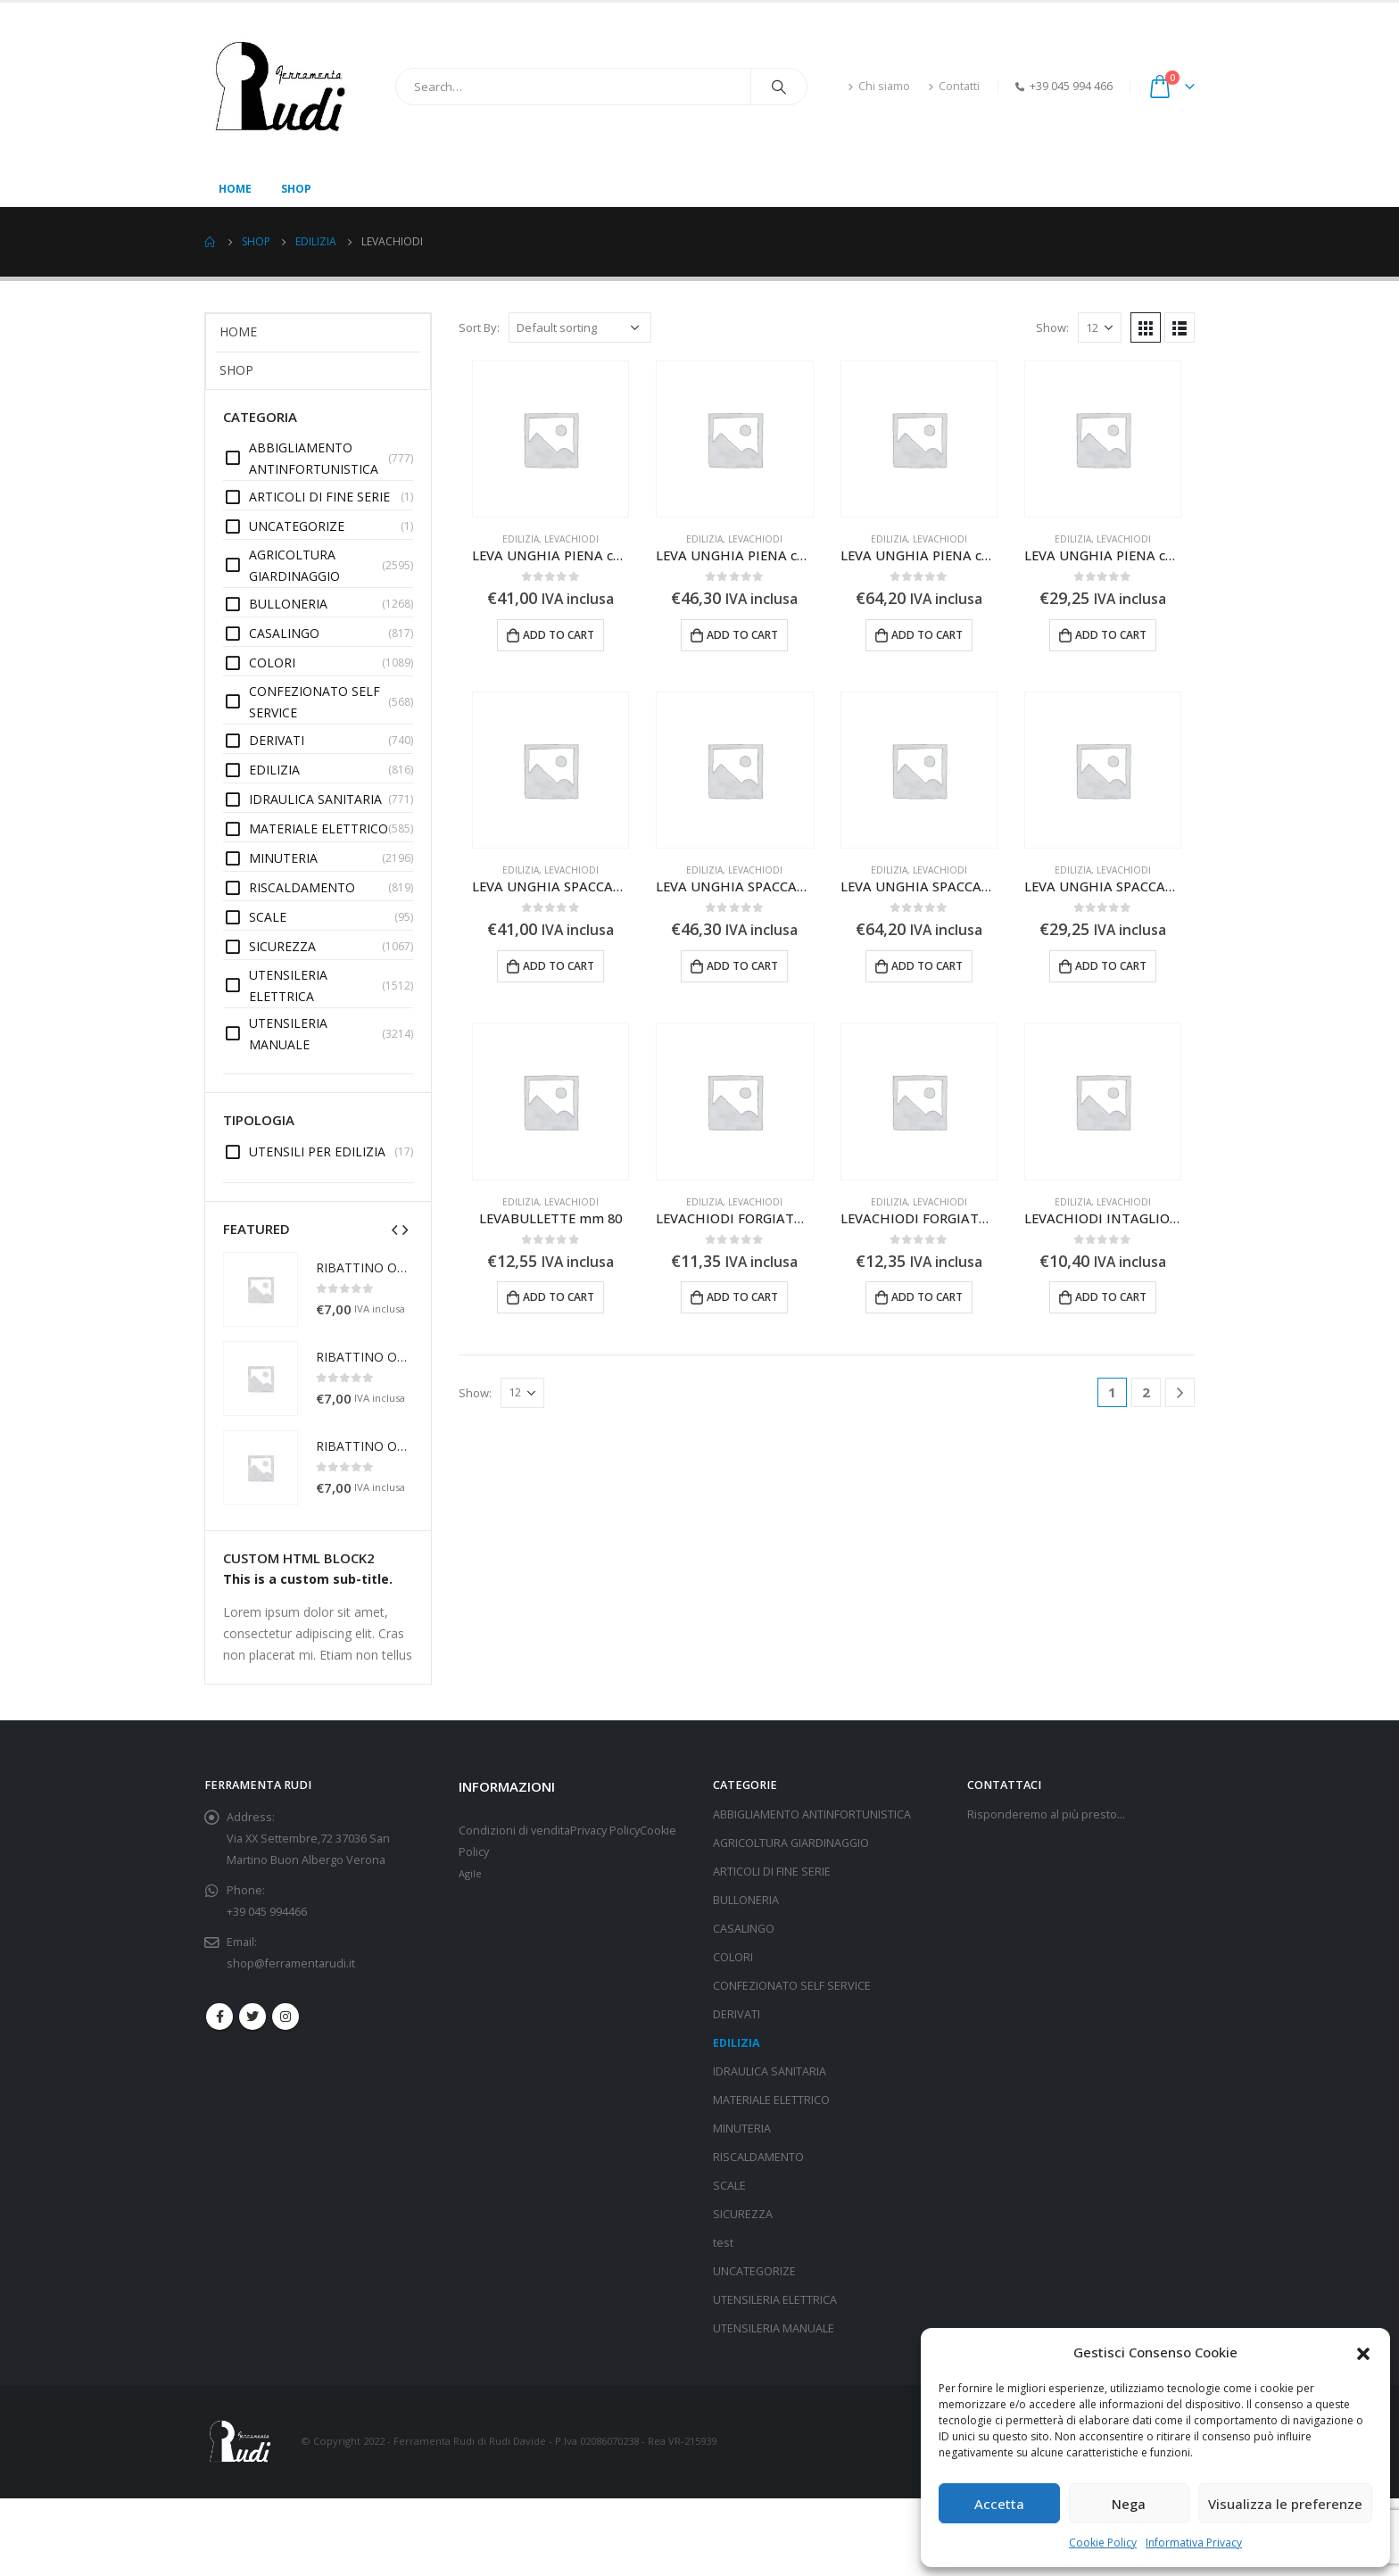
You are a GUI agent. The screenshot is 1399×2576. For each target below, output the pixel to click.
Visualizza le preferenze (1285, 2504)
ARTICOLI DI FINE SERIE (772, 1871)
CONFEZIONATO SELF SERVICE (792, 1985)
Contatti (954, 86)
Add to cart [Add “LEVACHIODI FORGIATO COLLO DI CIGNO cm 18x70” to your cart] (927, 1297)
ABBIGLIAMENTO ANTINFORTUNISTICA (812, 1814)
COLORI (733, 1957)
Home (235, 188)
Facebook (219, 2016)
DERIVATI (736, 2014)
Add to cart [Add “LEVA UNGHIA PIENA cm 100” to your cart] (558, 634)
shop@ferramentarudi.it (291, 1963)
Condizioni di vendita (514, 1830)
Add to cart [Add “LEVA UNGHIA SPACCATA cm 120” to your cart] (742, 965)
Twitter (252, 2016)
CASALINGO (743, 1928)
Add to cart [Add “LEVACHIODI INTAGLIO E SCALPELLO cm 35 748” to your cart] (1111, 1297)
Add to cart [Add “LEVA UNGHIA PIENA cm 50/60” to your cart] (1111, 634)
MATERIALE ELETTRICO (771, 2100)
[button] (1363, 2352)
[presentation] (394, 1228)
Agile (470, 1873)
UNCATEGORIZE (754, 2271)
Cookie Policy (1103, 2542)
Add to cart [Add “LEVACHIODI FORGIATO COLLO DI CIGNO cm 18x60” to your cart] (742, 1297)
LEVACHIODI (571, 539)
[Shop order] (580, 327)
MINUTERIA (742, 2128)
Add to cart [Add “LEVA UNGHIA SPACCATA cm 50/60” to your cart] (1111, 965)
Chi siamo (879, 86)
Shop (296, 188)
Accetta (999, 2504)
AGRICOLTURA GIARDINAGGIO (791, 1843)
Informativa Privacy (1194, 2542)
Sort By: (479, 327)
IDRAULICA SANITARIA (769, 2071)
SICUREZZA (743, 2214)
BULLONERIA (746, 1900)
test (723, 2242)
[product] (550, 439)
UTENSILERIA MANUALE (773, 2328)
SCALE (729, 2185)
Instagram (285, 2016)
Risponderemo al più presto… (1046, 1814)
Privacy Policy (605, 1830)
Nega (1129, 2504)
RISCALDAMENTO (758, 2157)
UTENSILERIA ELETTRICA (775, 2299)
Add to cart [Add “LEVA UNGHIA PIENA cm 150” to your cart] (927, 634)
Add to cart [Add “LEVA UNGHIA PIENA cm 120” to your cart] (742, 634)
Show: (1052, 327)
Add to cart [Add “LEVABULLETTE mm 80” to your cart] (558, 1297)
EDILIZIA (520, 539)
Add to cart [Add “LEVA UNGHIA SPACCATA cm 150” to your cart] (927, 965)
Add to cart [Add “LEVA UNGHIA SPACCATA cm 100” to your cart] (558, 965)
